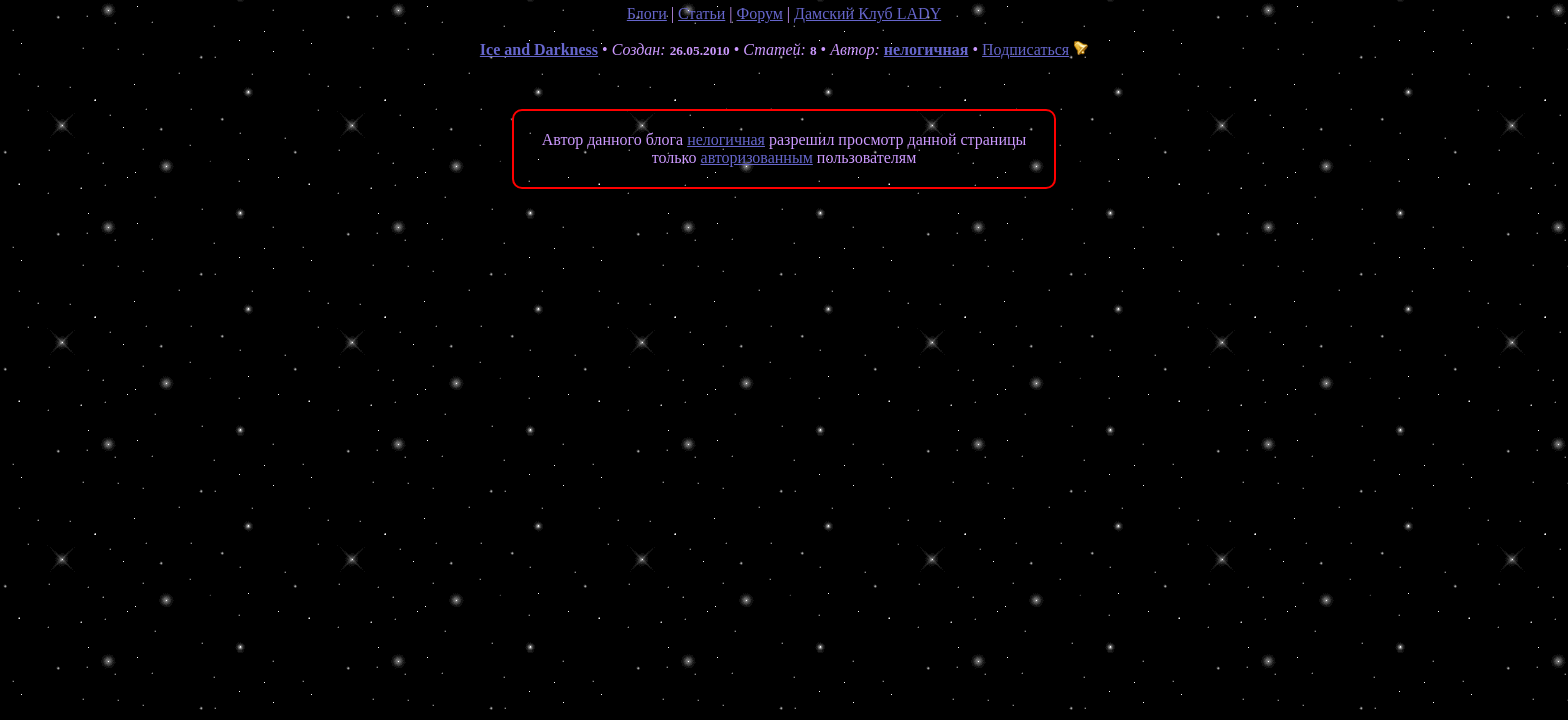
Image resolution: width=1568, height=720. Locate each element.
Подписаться (1035, 49)
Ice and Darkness (539, 49)
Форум (759, 13)
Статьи (701, 13)
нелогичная (926, 49)
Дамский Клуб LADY (867, 13)
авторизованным (757, 157)
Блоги (647, 13)
